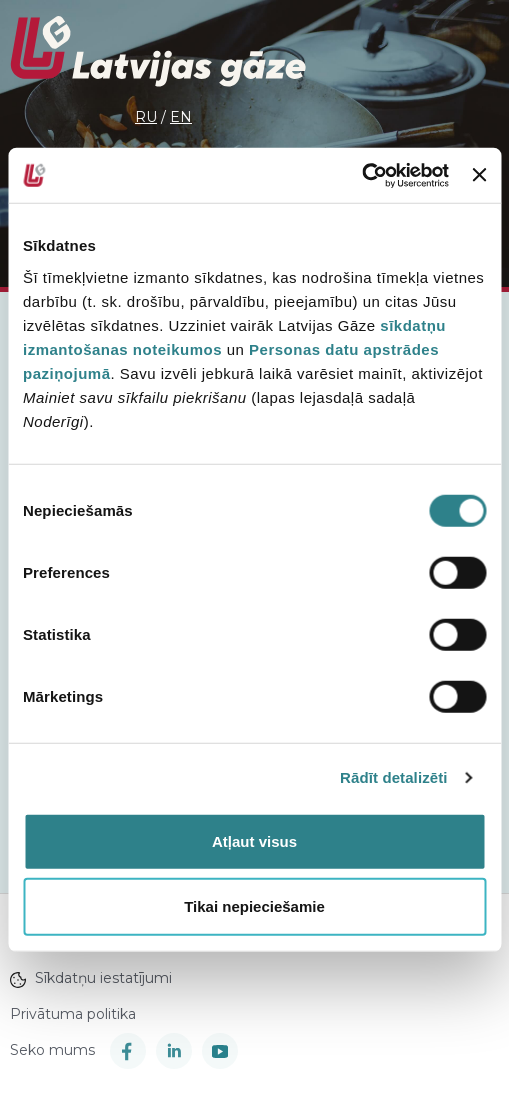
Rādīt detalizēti (393, 777)
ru (146, 117)
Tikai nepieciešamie (254, 906)
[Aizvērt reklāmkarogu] (479, 175)
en (181, 117)
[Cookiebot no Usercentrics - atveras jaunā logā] (361, 175)
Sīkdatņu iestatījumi (91, 978)
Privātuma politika (73, 1014)
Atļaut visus (254, 840)
